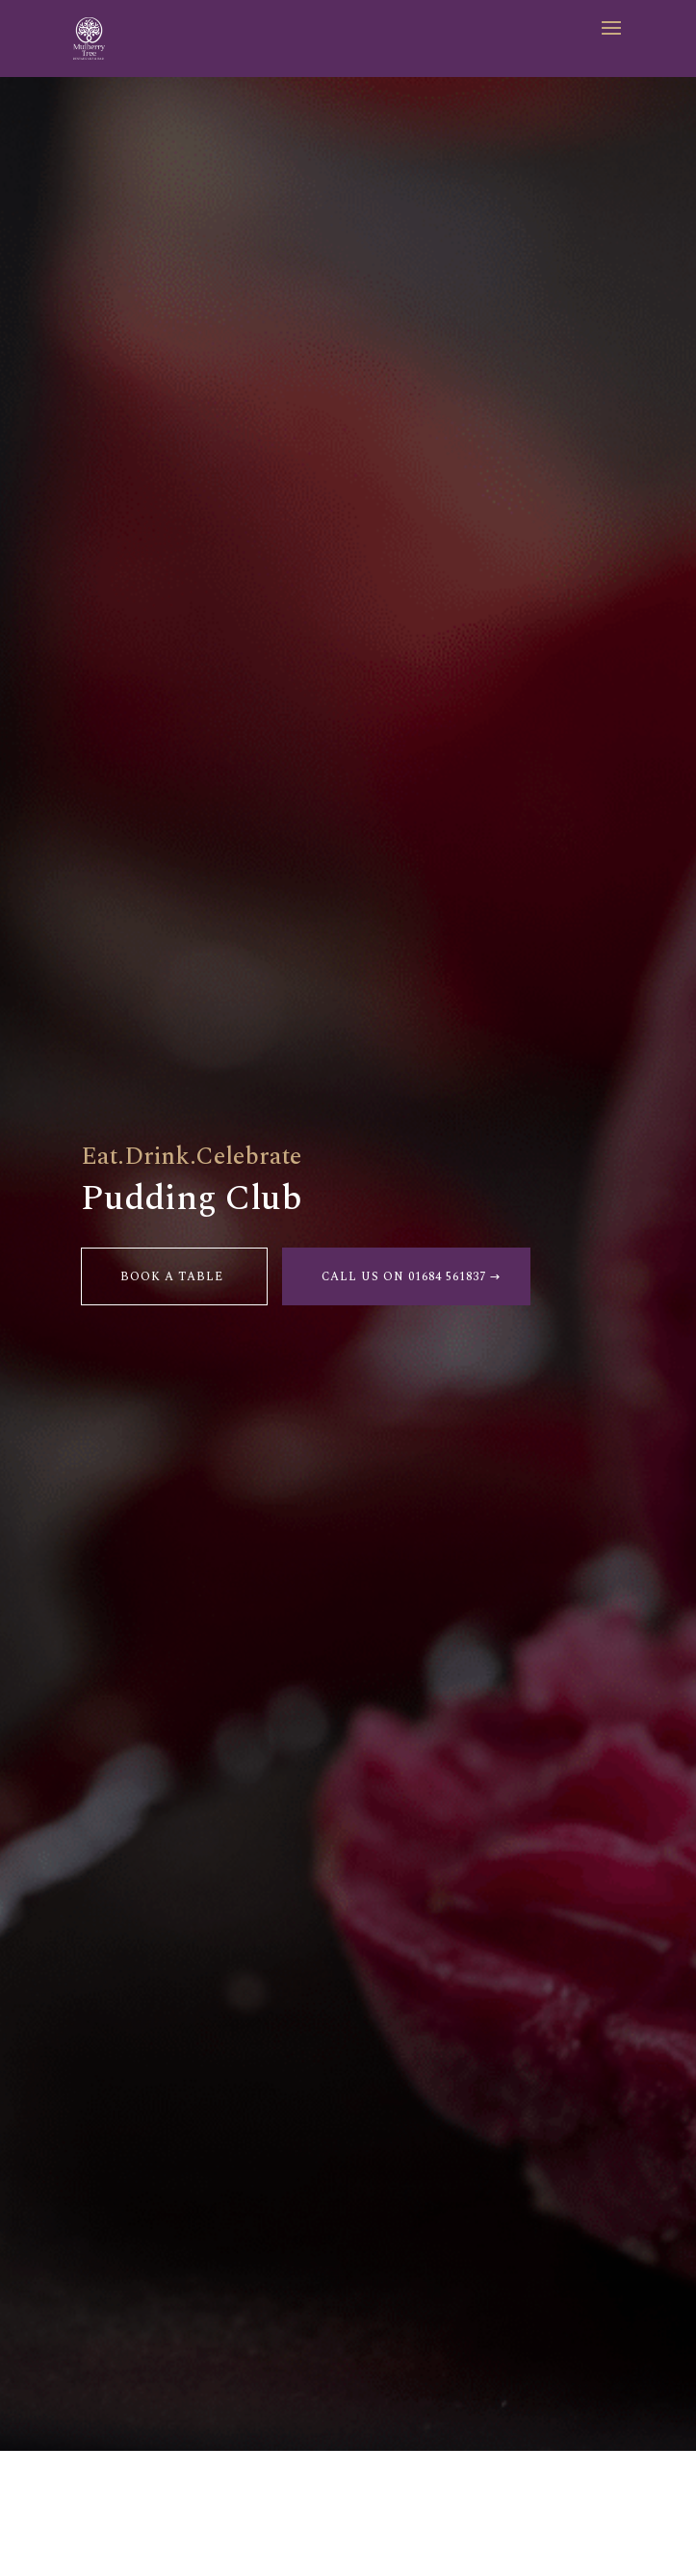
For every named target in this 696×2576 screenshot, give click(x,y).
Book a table (171, 1277)
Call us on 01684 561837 (404, 1277)
